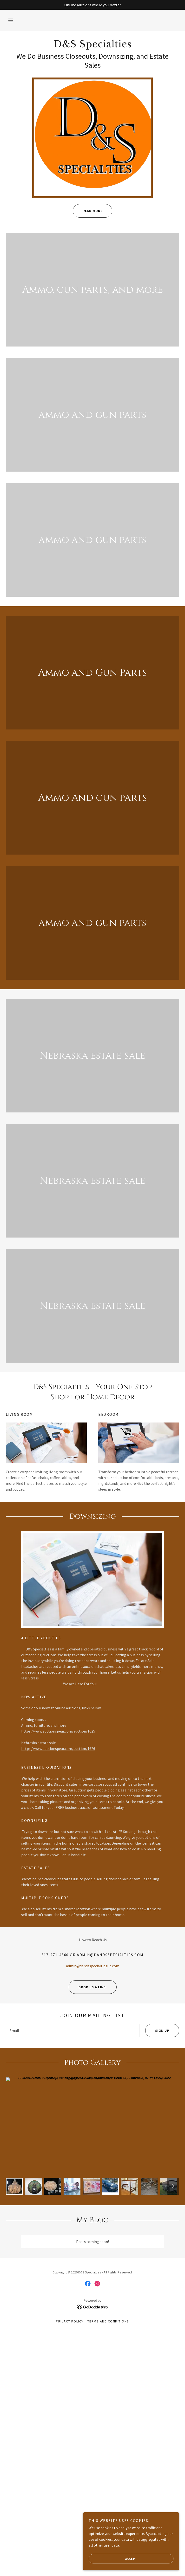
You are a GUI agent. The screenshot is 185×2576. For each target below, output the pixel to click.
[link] (92, 45)
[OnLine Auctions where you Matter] (92, 5)
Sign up (157, 2030)
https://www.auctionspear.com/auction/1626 (58, 1748)
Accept (113, 2558)
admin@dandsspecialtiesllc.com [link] (92, 1965)
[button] (10, 20)
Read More (87, 211)
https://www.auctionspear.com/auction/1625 (58, 1731)
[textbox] (72, 2030)
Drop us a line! (88, 1987)
